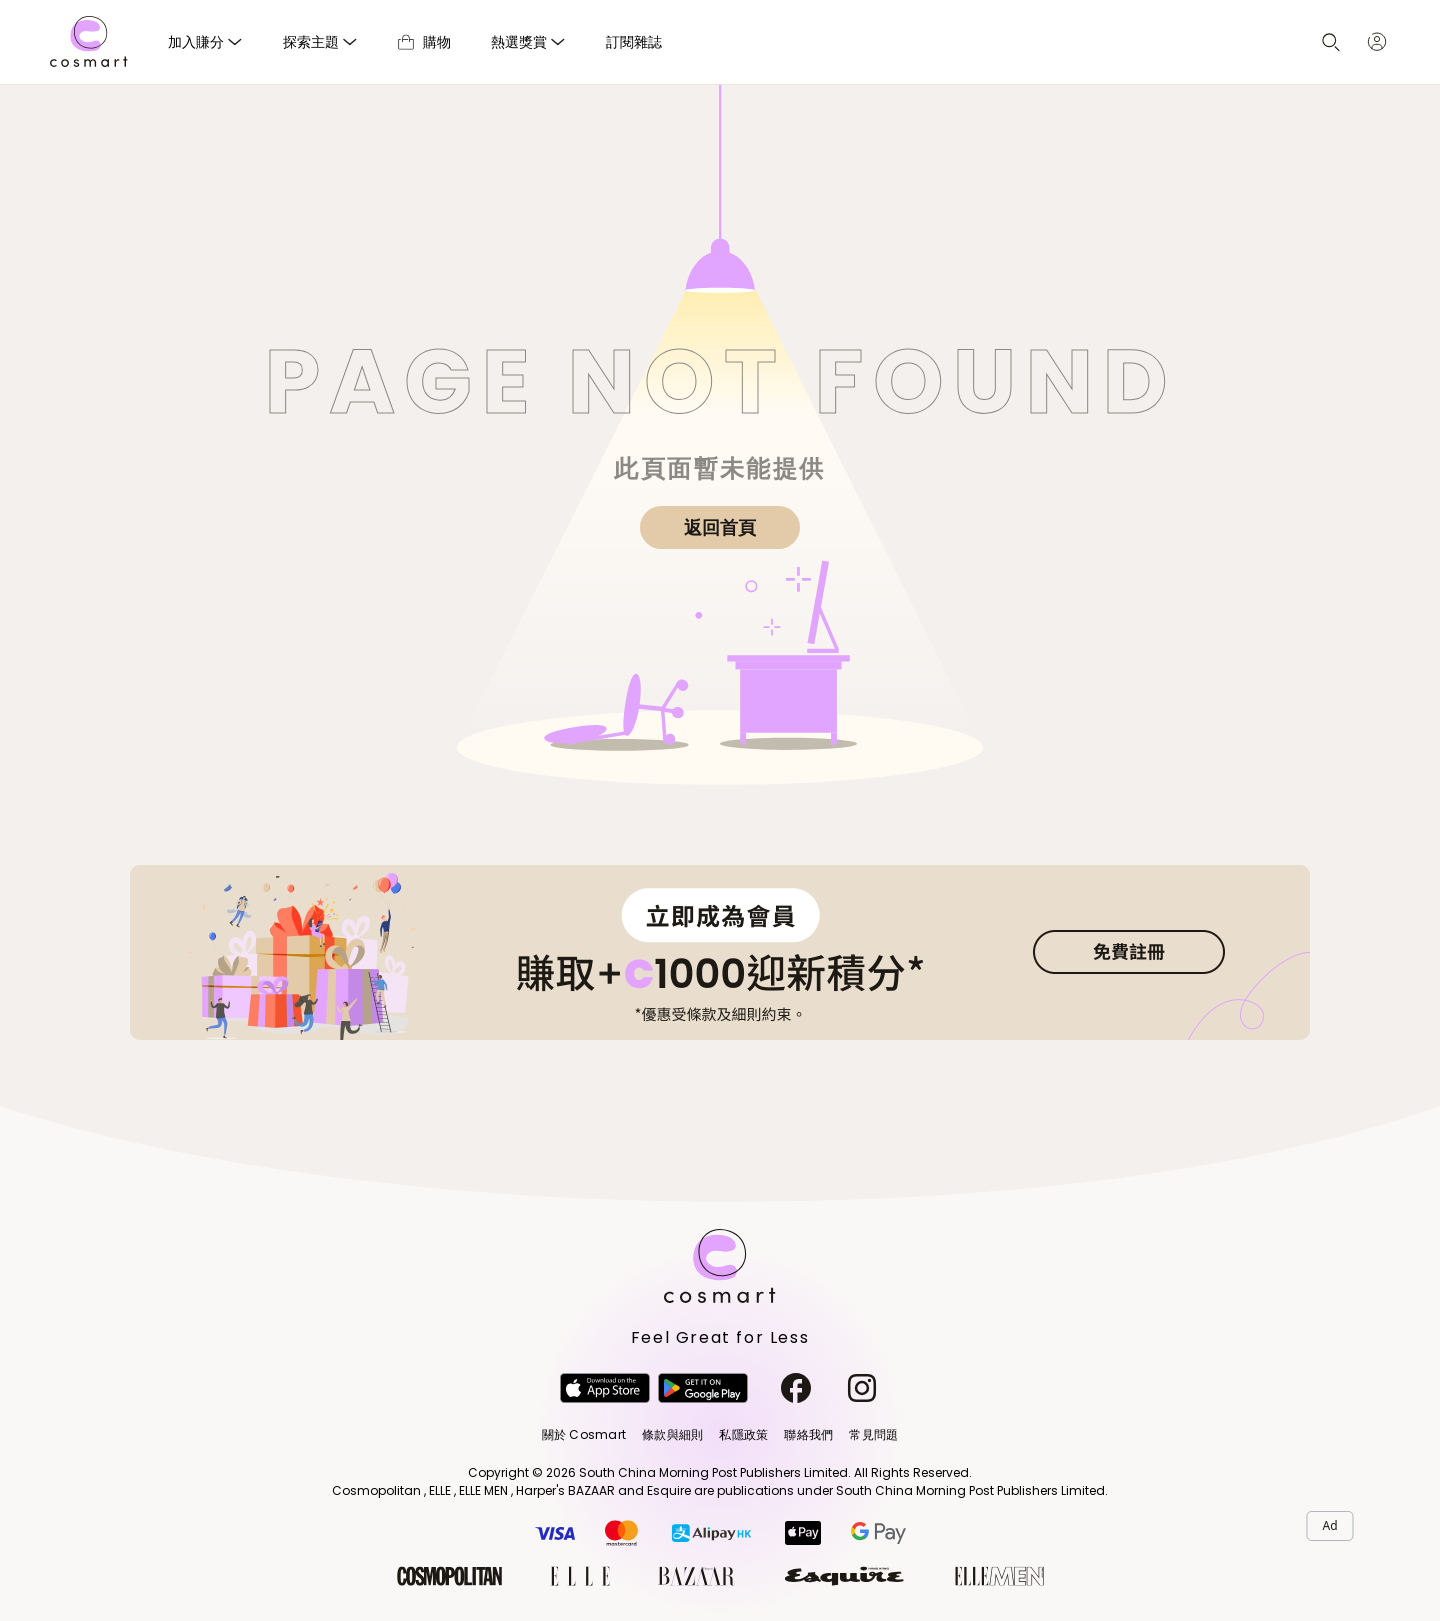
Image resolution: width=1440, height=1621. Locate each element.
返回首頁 (720, 527)
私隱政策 (743, 1434)
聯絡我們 (808, 1434)
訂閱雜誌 (634, 41)
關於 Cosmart (584, 1434)
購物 (424, 41)
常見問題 (873, 1434)
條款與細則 (672, 1434)
